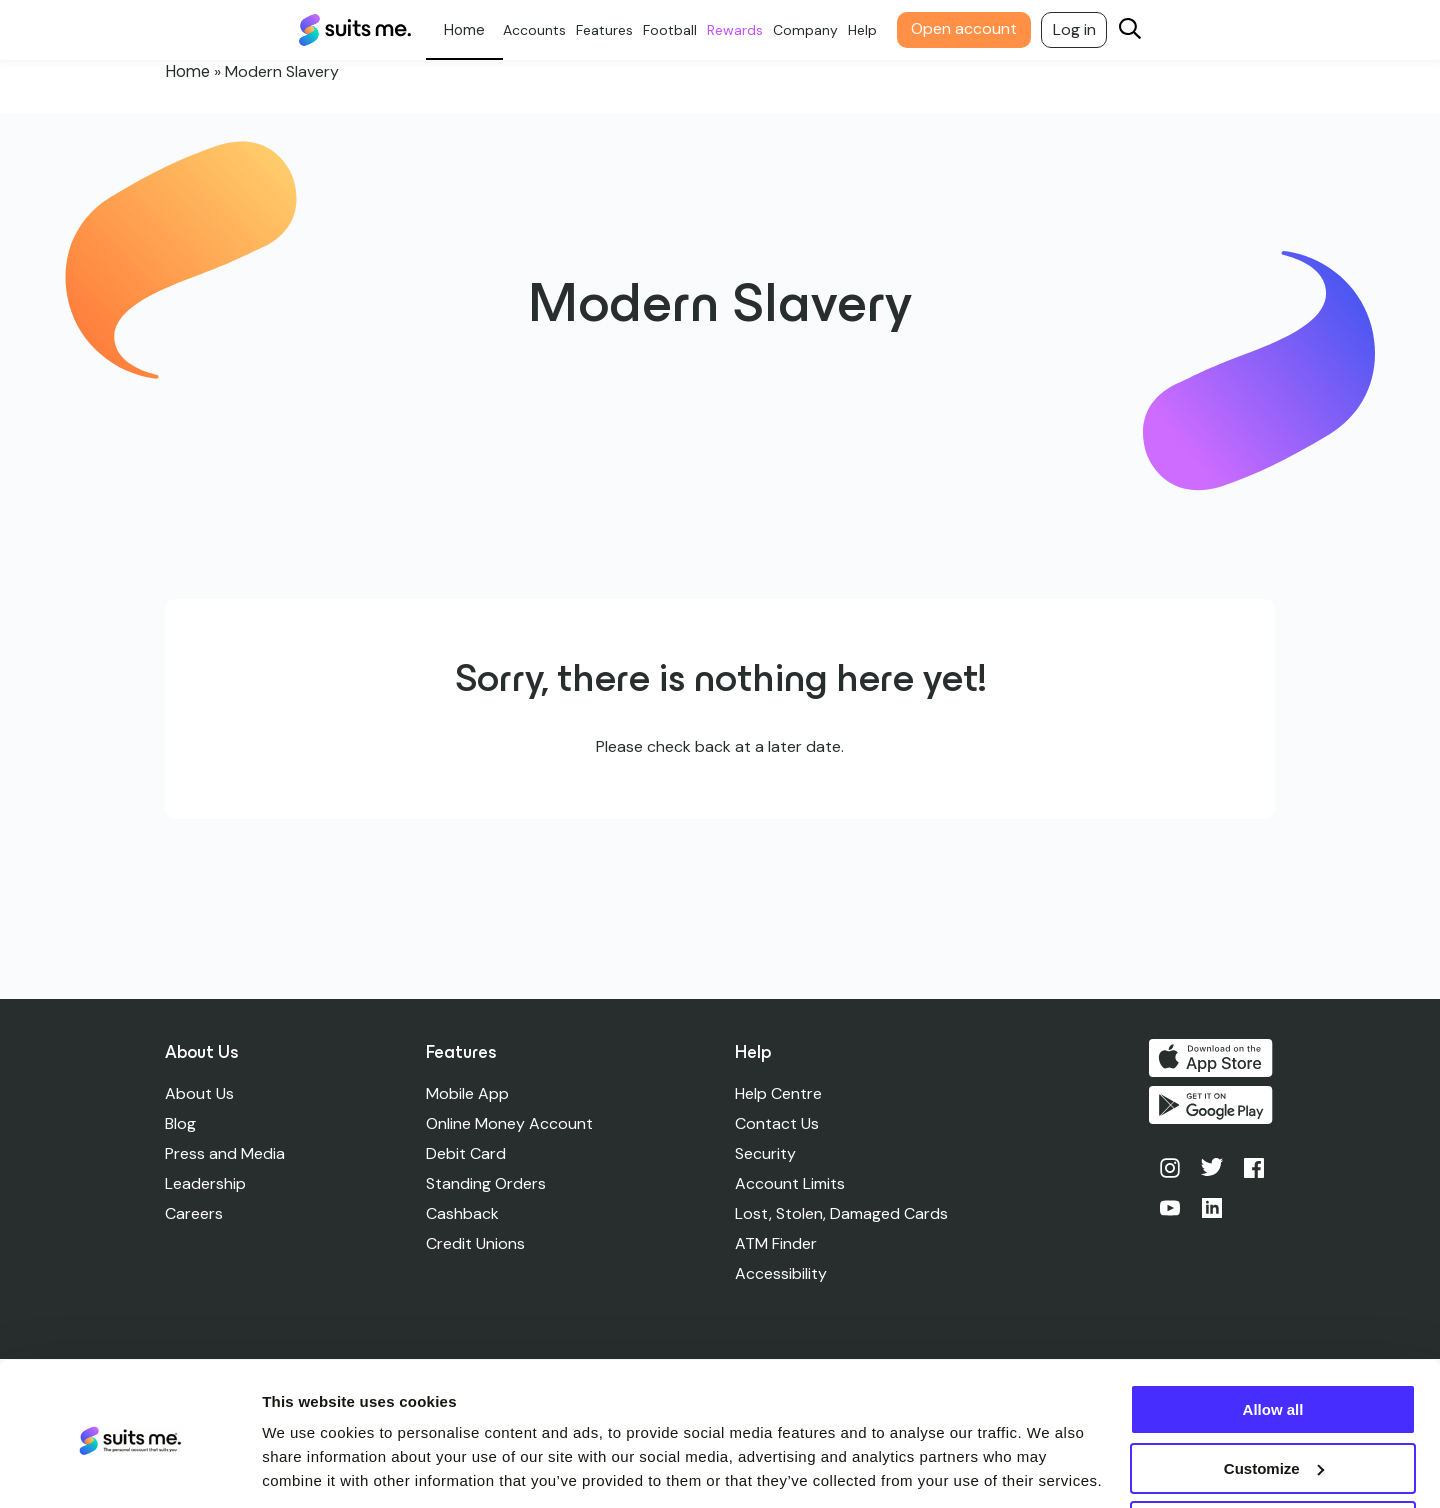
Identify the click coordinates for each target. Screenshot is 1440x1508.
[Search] (1138, 30)
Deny (1273, 1458)
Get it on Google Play (1213, 1106)
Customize (1274, 1400)
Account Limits (791, 1183)
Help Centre (779, 1093)
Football (678, 30)
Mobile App (468, 1093)
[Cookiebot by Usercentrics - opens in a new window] (129, 1469)
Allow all (1273, 1341)
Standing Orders (487, 1183)
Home (186, 71)
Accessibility (782, 1273)
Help (870, 30)
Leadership (205, 1183)
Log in (1082, 29)
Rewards (743, 30)
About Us (199, 1093)
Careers (194, 1213)
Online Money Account (510, 1123)
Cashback (463, 1213)
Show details (308, 1467)
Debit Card (467, 1153)
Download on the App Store (1213, 1058)
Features (612, 30)
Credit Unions (476, 1243)
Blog (180, 1123)
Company (813, 30)
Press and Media (225, 1153)
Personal (472, 30)
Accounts (542, 30)
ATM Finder (777, 1243)
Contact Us (778, 1123)
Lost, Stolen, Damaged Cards (842, 1213)
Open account (972, 28)
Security (766, 1153)
